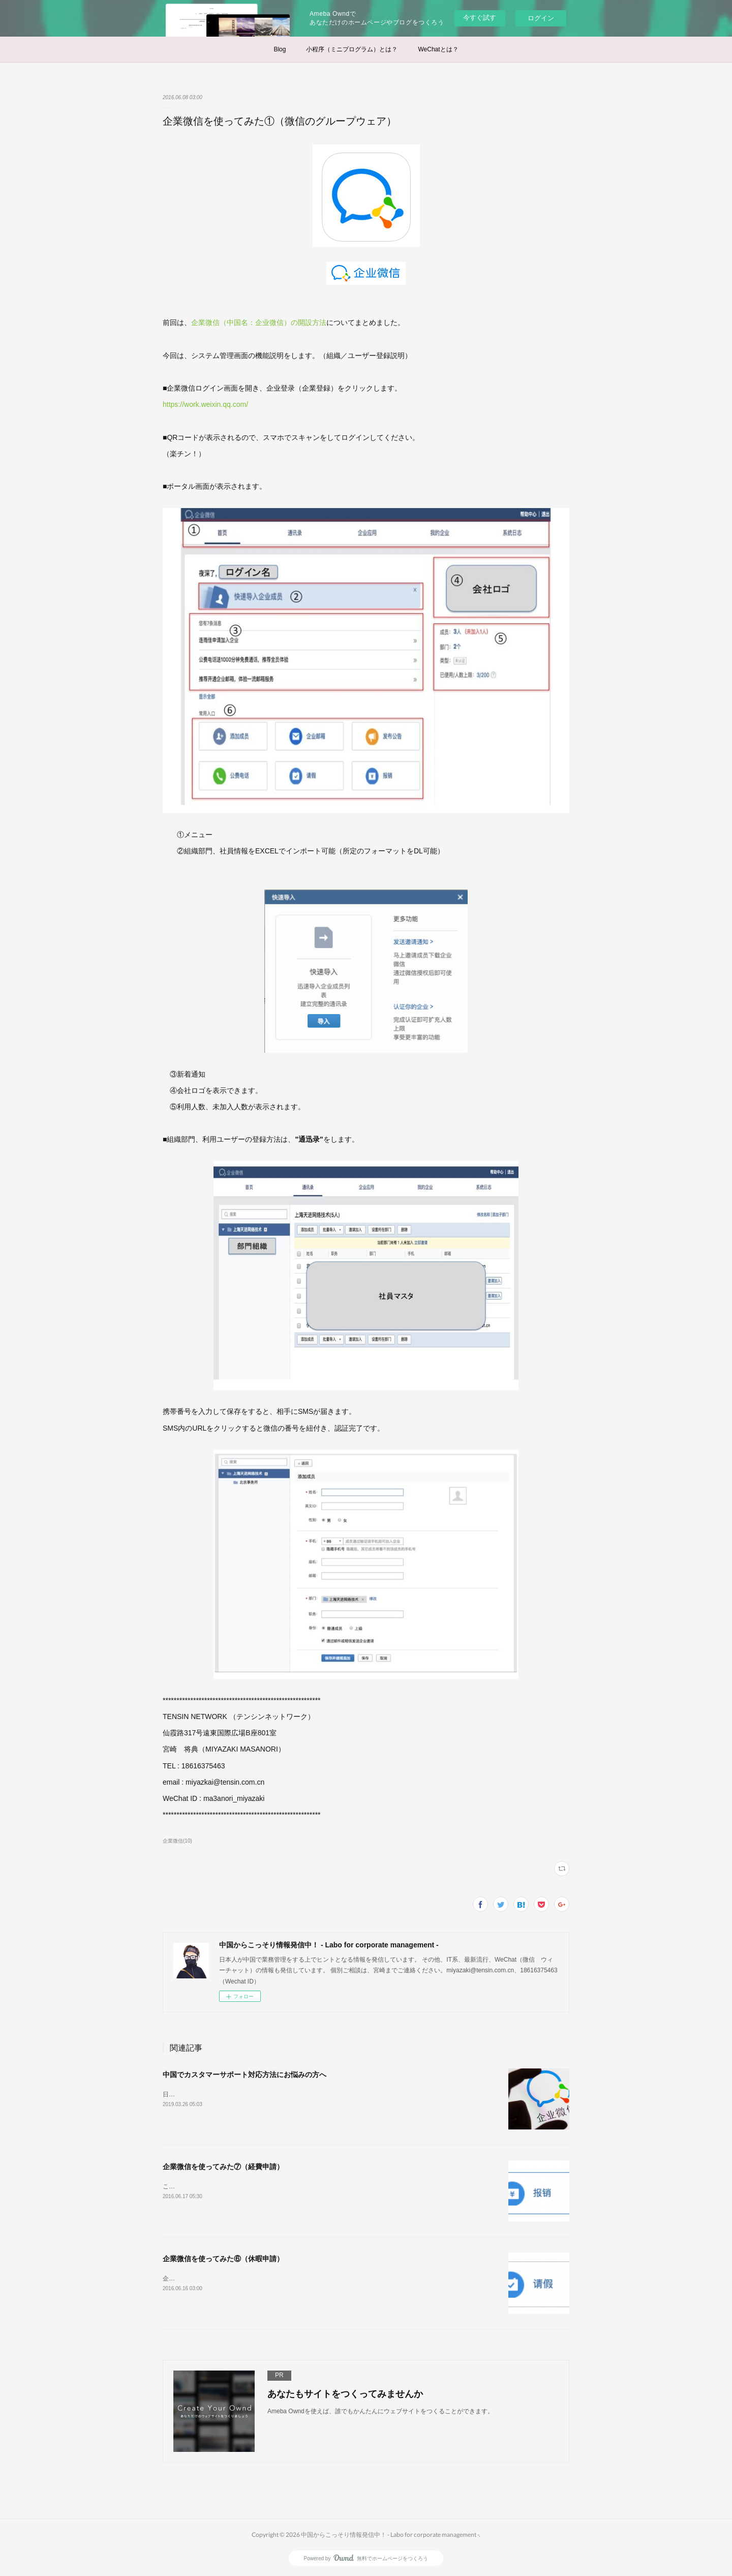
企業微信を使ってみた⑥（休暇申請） (223, 2259)
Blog (279, 49)
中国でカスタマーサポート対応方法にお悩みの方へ (244, 2074)
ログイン (541, 18)
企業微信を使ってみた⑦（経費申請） (223, 2167)
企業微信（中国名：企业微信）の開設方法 (258, 322)
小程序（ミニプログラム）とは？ (352, 49)
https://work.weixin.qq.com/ (205, 404)
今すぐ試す (479, 17)
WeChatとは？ (438, 49)
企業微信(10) (177, 1841)
